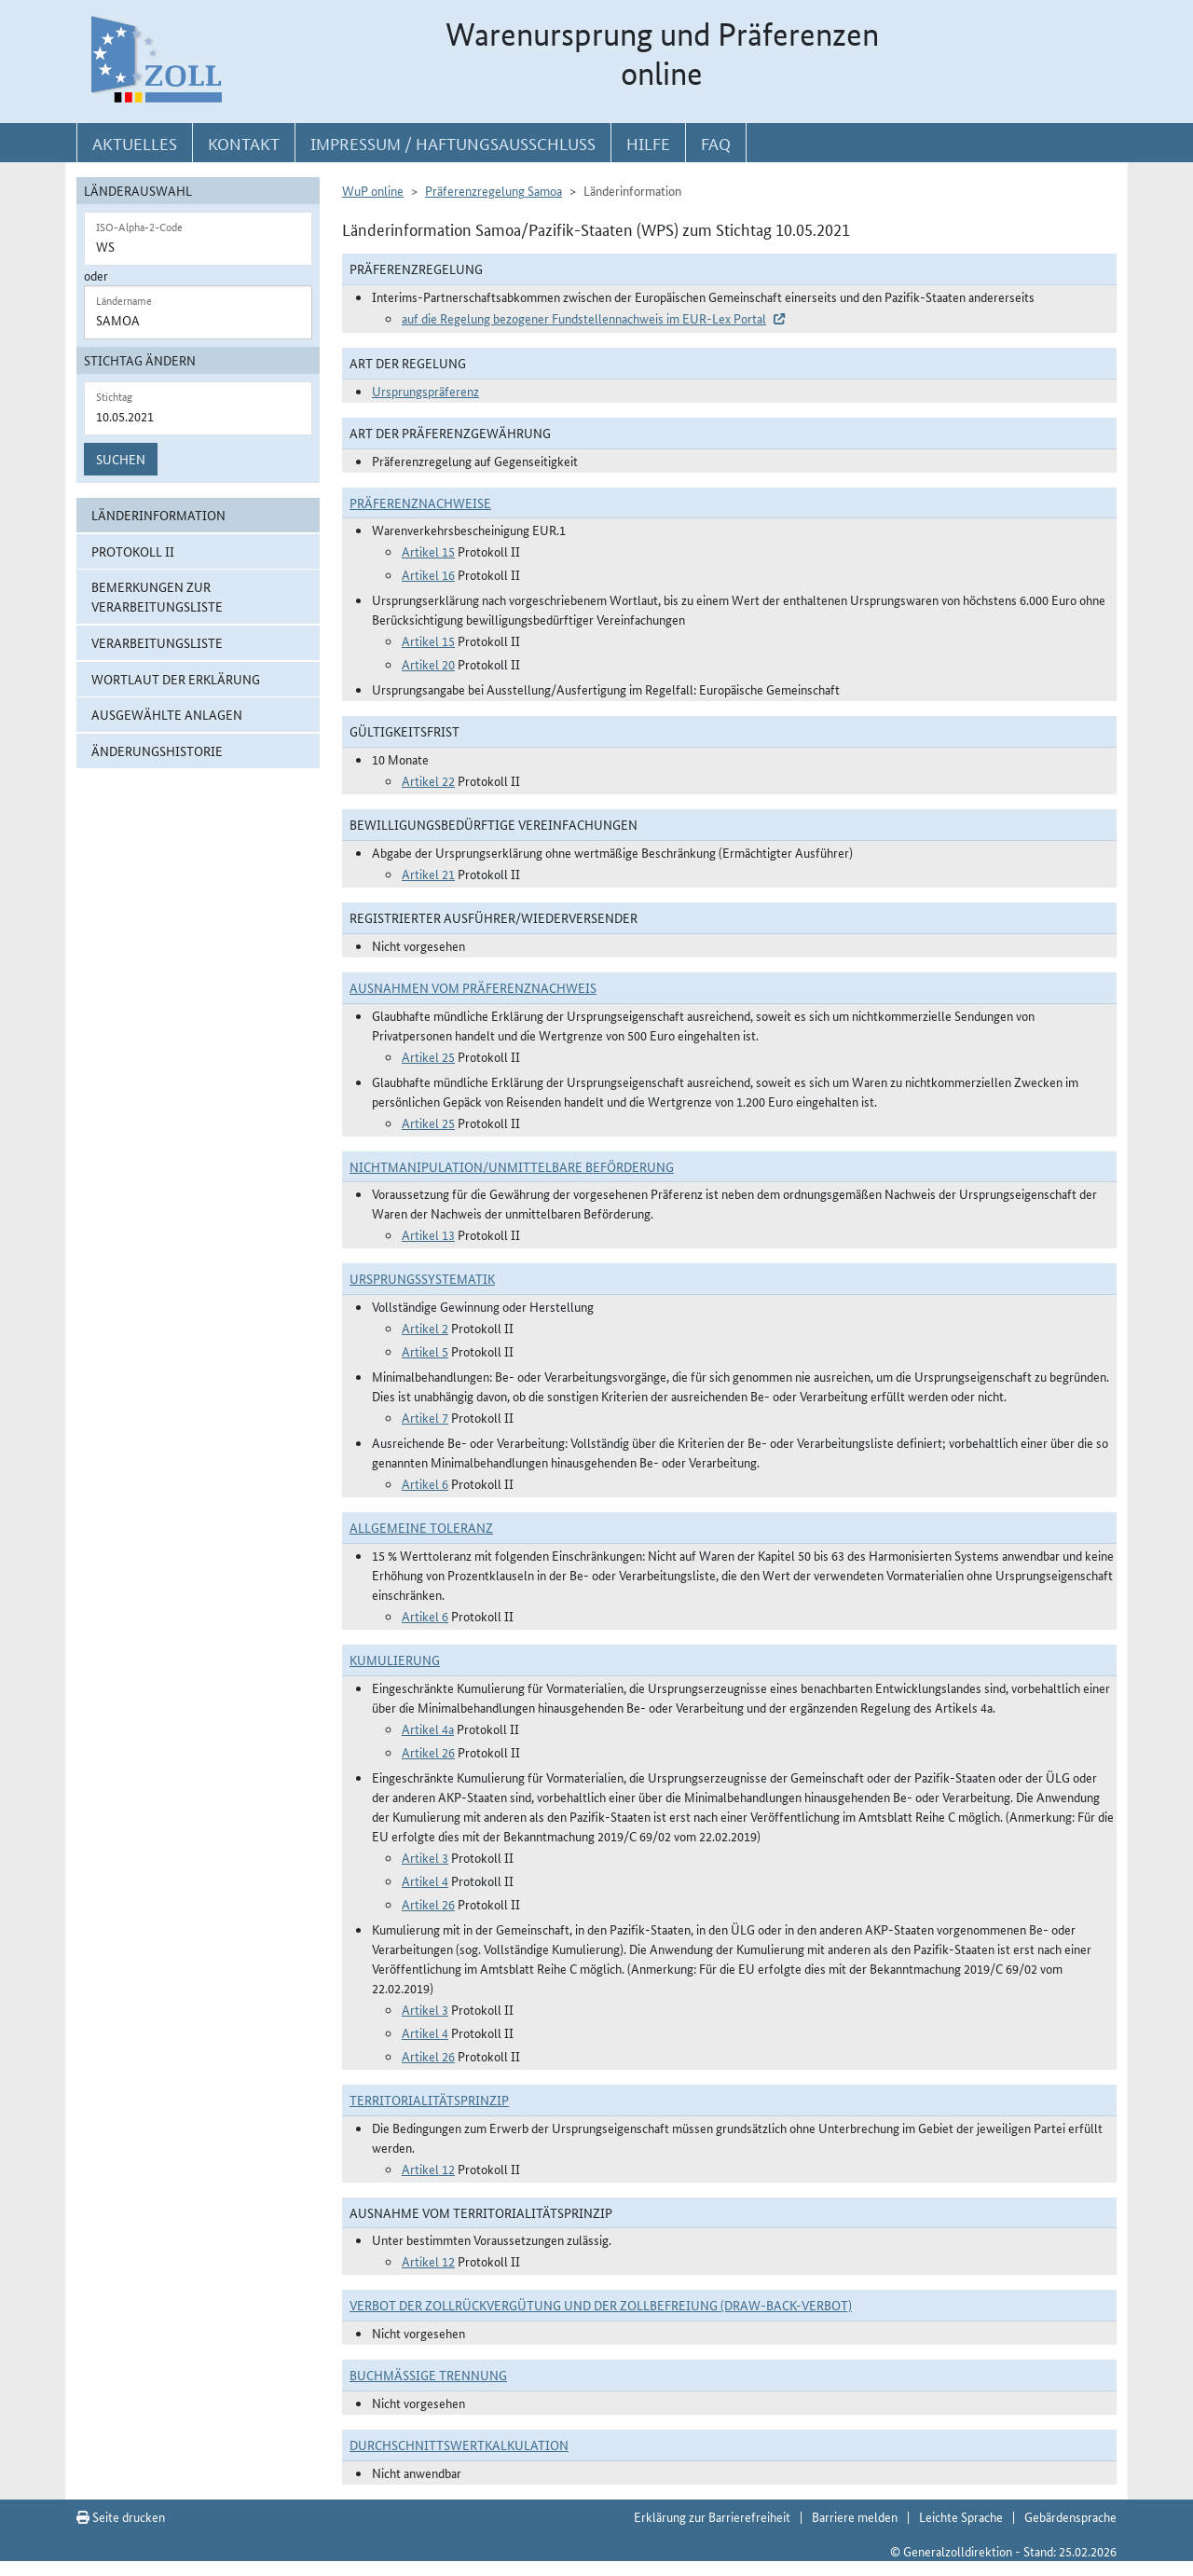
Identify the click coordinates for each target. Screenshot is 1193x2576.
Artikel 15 (428, 551)
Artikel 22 (428, 780)
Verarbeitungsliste (157, 642)
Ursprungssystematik (422, 1278)
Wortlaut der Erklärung (175, 678)
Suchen (120, 458)
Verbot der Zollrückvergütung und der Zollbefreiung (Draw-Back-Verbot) (601, 2304)
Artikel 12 (428, 2168)
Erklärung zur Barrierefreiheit (712, 2516)
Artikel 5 (425, 1351)
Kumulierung (395, 1659)
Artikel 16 (428, 574)
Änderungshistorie (157, 750)
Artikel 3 (425, 1857)
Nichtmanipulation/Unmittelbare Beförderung (512, 1166)
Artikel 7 (425, 1417)
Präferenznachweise (420, 502)
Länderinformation (158, 514)
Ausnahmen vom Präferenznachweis (473, 987)
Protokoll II (132, 551)
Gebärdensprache (1070, 2516)
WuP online (373, 190)
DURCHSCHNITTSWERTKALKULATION (459, 2444)
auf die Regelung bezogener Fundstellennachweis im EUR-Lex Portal (584, 318)
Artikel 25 (428, 1056)
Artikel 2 (425, 1327)
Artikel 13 (428, 1234)
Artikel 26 (428, 1752)
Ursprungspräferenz (425, 390)
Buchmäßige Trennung (428, 2374)
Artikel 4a (428, 1728)
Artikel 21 (428, 873)
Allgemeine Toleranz (421, 1527)
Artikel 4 (425, 1880)
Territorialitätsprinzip (429, 2099)
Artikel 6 (425, 1483)
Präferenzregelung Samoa (493, 190)
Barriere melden (855, 2516)
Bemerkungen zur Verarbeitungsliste (157, 596)
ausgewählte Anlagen (166, 714)
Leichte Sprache (961, 2516)
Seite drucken (120, 2516)
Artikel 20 (428, 663)
